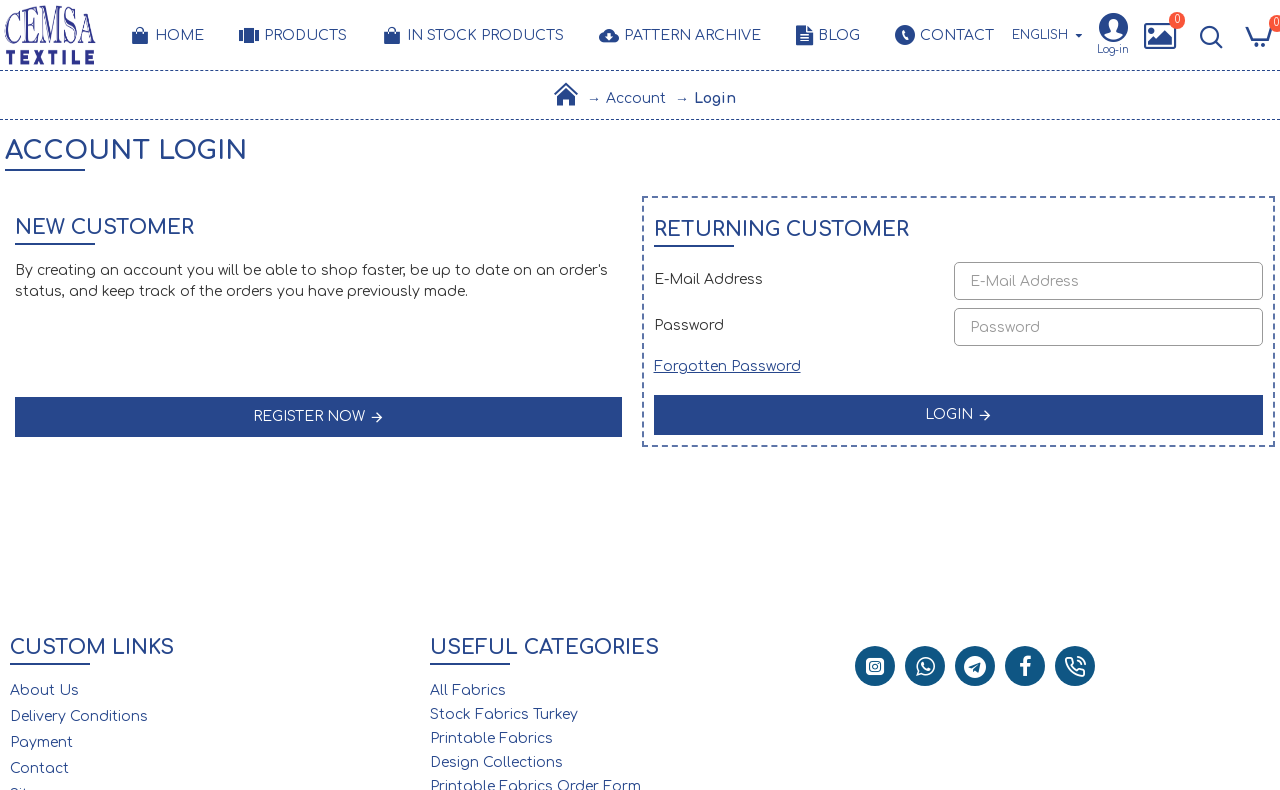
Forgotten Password (727, 366)
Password (689, 325)
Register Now (309, 416)
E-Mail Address (708, 279)
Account (636, 98)
